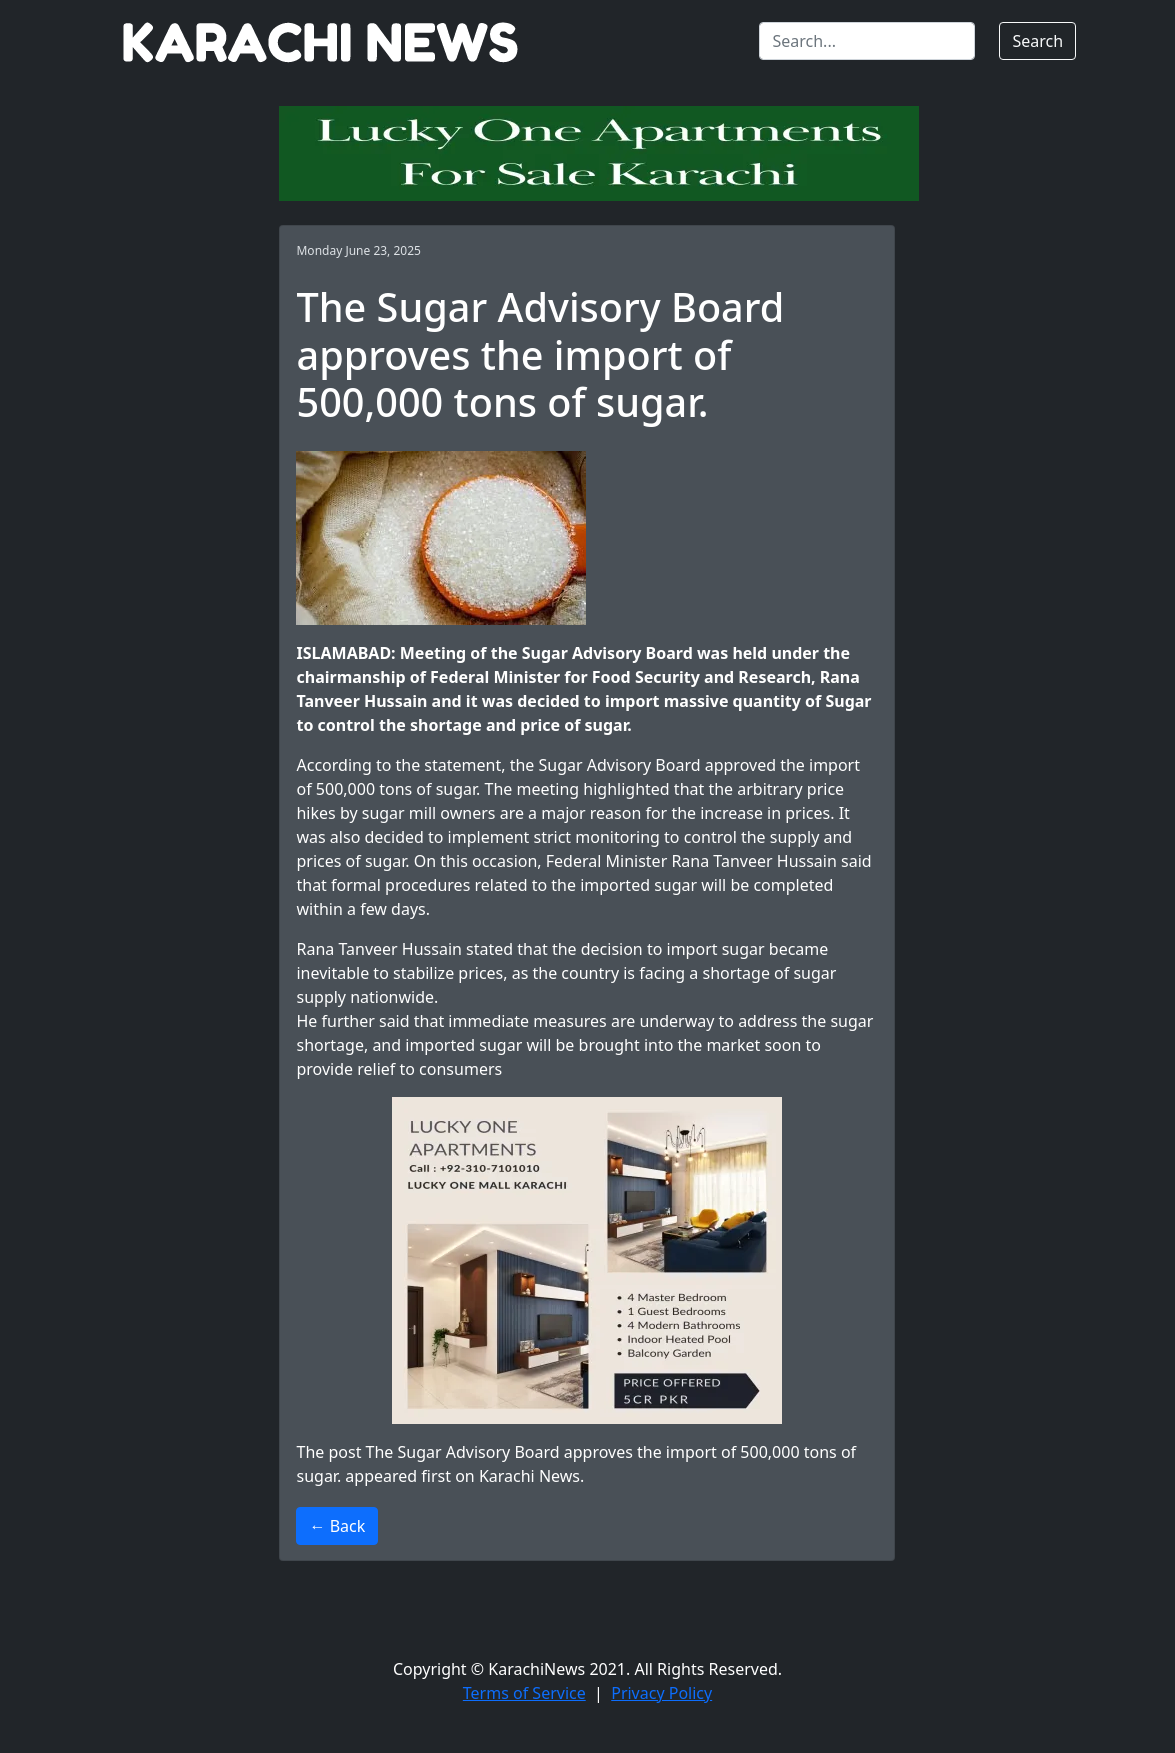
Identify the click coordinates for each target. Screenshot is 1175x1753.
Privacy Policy (661, 1693)
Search (1037, 41)
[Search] (867, 41)
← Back (337, 1526)
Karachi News (529, 1476)
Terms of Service (524, 1693)
